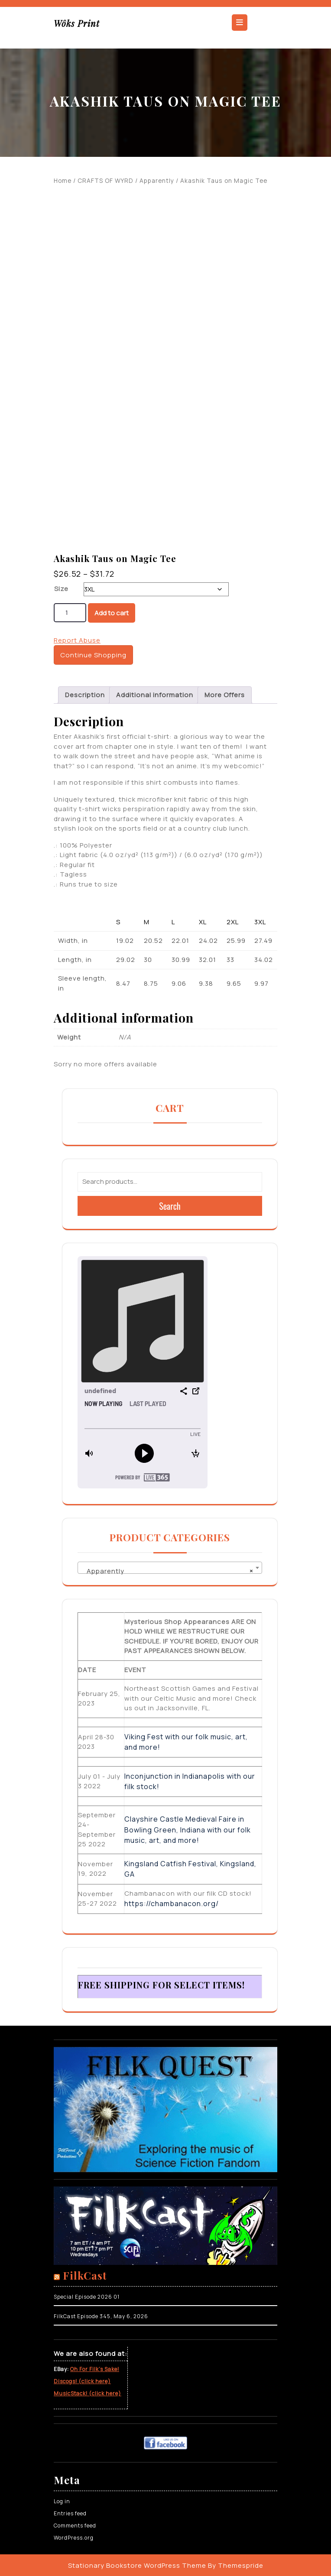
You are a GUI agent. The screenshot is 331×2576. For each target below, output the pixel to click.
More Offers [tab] (224, 694)
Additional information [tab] (154, 694)
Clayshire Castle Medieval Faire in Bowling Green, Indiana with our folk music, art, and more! (187, 1829)
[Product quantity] (70, 613)
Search (170, 1205)
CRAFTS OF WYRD (105, 180)
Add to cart (111, 612)
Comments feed (75, 2525)
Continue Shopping (93, 654)
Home (62, 180)
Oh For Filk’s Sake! (94, 2369)
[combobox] (170, 1568)
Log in (62, 2501)
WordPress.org (74, 2537)
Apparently (157, 180)
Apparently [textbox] (167, 1571)
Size (61, 588)
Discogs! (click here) (82, 2381)
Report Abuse (77, 640)
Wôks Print (77, 23)
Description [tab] (85, 694)
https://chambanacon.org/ (171, 1903)
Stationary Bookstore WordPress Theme (137, 2565)
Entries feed (70, 2513)
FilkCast (85, 2275)
